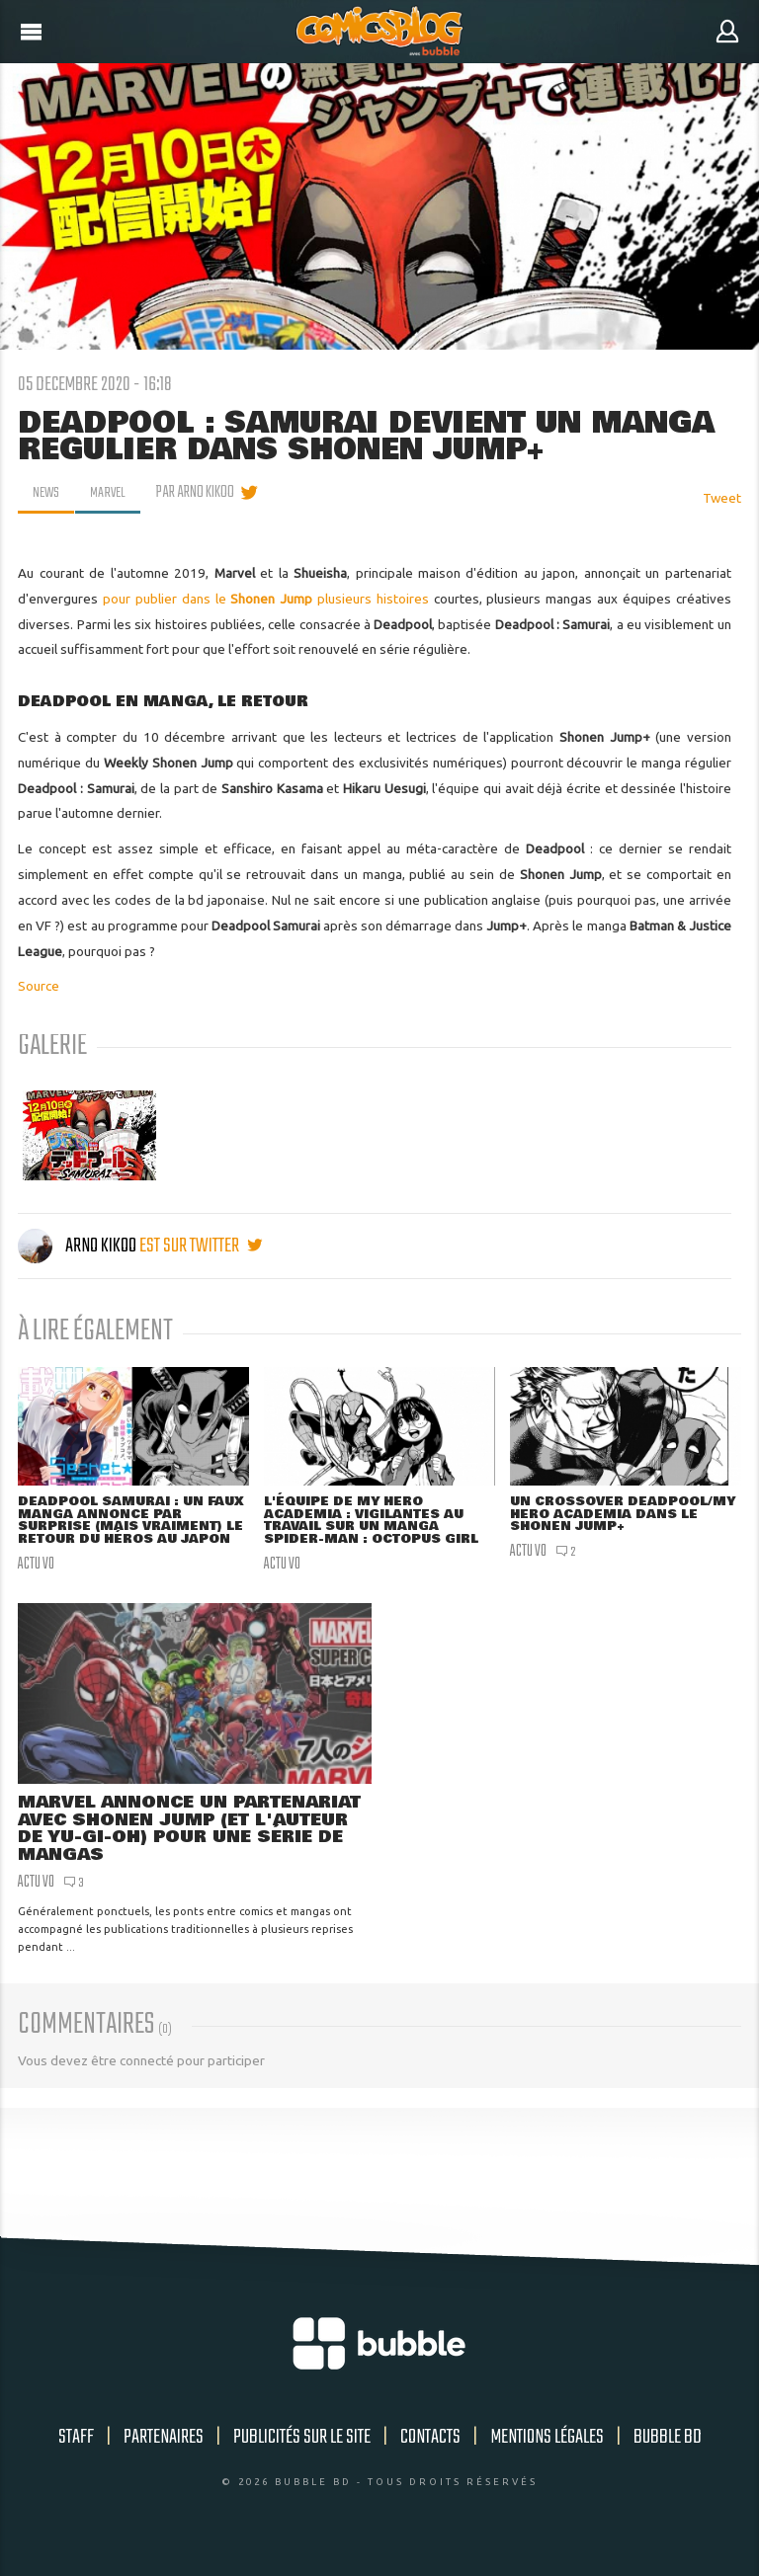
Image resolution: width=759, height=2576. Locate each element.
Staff (76, 2455)
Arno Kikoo (78, 1246)
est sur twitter (200, 1246)
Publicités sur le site (302, 2455)
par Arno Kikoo (199, 493)
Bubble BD (667, 2455)
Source (38, 986)
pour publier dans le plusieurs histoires (266, 598)
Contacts (430, 2455)
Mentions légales (547, 2455)
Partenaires (164, 2455)
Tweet (722, 498)
